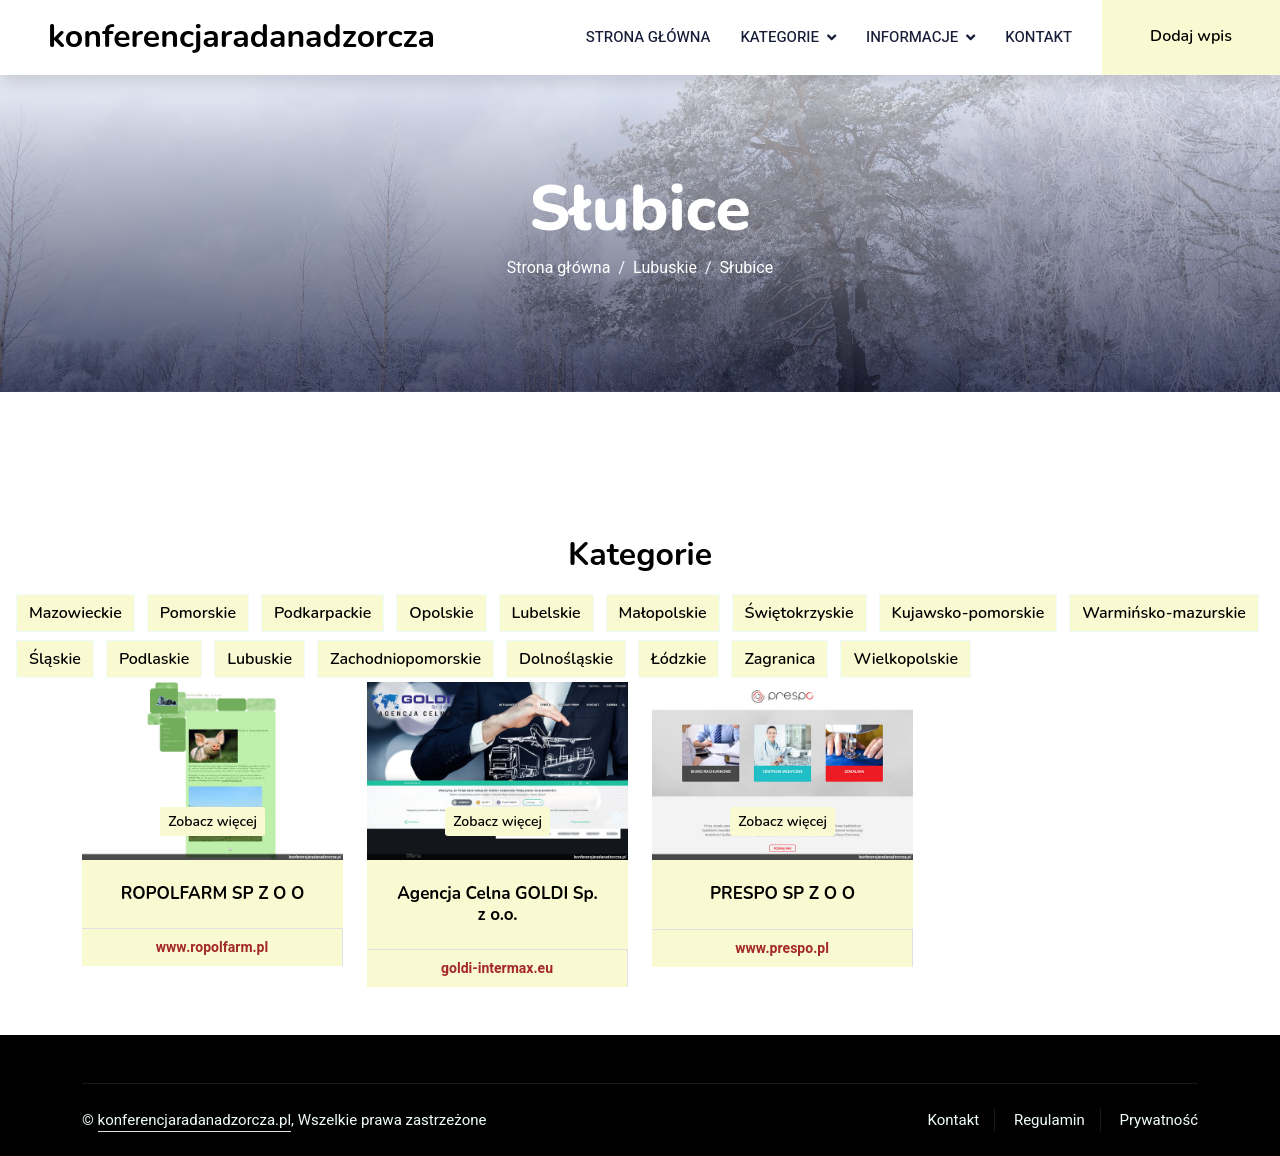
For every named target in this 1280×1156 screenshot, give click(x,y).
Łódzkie (678, 659)
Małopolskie (663, 613)
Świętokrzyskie (799, 613)
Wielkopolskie (905, 659)
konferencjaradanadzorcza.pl (195, 1120)
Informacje (912, 37)
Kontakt (1038, 37)
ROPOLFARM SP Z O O (213, 893)
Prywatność (1159, 1120)
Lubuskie (665, 268)
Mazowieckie (75, 613)
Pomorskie (198, 613)
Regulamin (1049, 1120)
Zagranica (779, 659)
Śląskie (55, 659)
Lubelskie (546, 613)
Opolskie (441, 613)
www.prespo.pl (782, 948)
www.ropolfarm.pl (212, 947)
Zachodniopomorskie (405, 659)
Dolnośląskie (566, 659)
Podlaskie (154, 659)
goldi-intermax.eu (497, 968)
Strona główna (648, 37)
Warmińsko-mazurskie (1164, 613)
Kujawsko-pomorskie (968, 613)
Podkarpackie (322, 613)
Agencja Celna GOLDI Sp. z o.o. (497, 903)
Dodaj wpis (1191, 36)
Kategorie (779, 37)
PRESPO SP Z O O (782, 893)
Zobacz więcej (212, 821)
